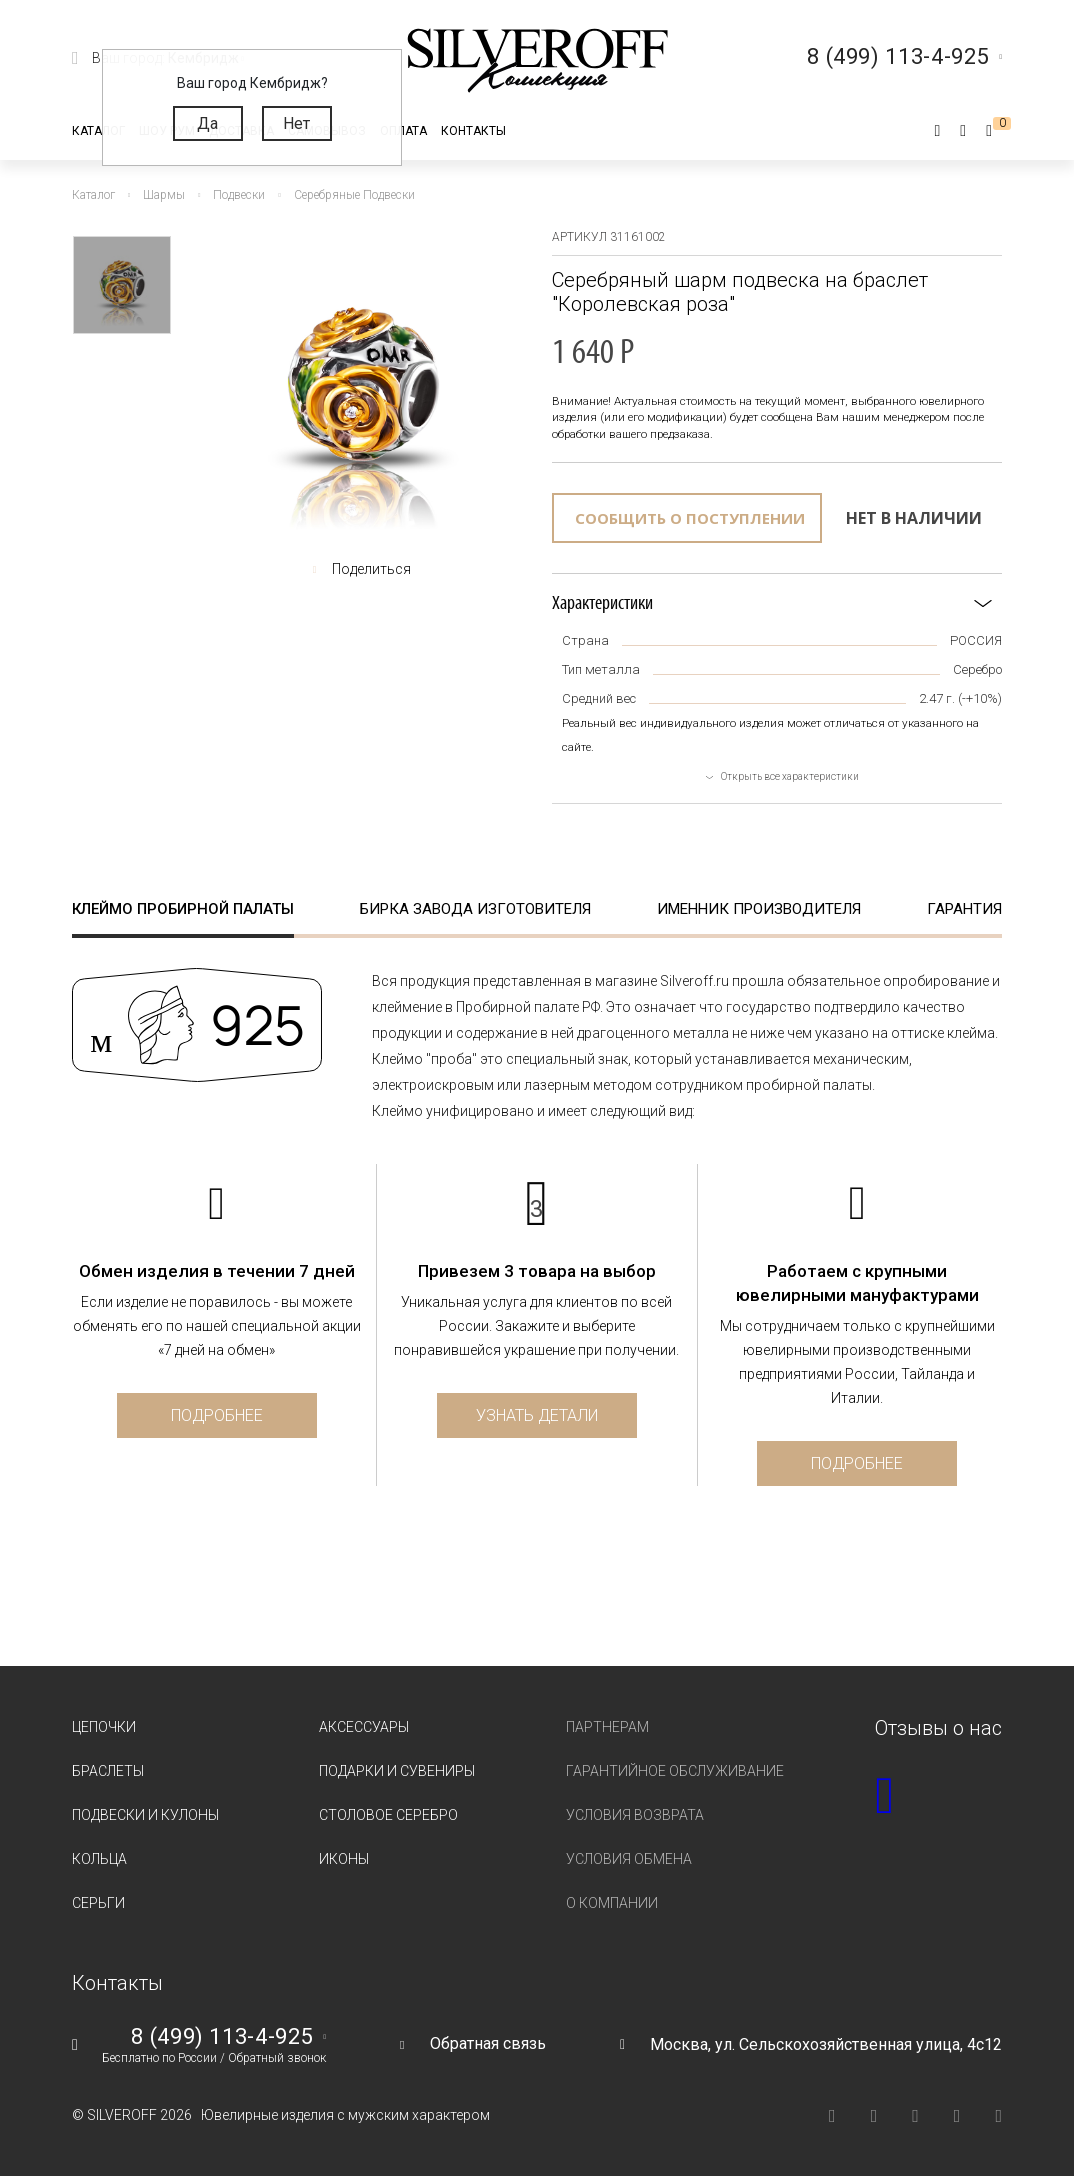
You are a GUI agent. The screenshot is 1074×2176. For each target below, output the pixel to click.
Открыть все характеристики (790, 776)
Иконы (344, 1859)
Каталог (98, 131)
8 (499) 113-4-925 (222, 2037)
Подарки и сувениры (397, 1771)
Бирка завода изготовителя (475, 909)
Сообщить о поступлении (690, 518)
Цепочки (104, 1727)
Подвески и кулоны (145, 1815)
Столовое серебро (388, 1815)
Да (207, 123)
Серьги (98, 1903)
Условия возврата (635, 1815)
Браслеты (108, 1771)
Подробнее (217, 1415)
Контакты (473, 131)
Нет (296, 123)
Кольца (99, 1859)
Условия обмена (629, 1859)
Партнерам (607, 1727)
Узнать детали (537, 1415)
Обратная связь (488, 2043)
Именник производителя (759, 909)
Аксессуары (364, 1727)
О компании (612, 1903)
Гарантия (964, 909)
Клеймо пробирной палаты (183, 909)
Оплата (403, 131)
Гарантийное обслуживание (675, 1771)
